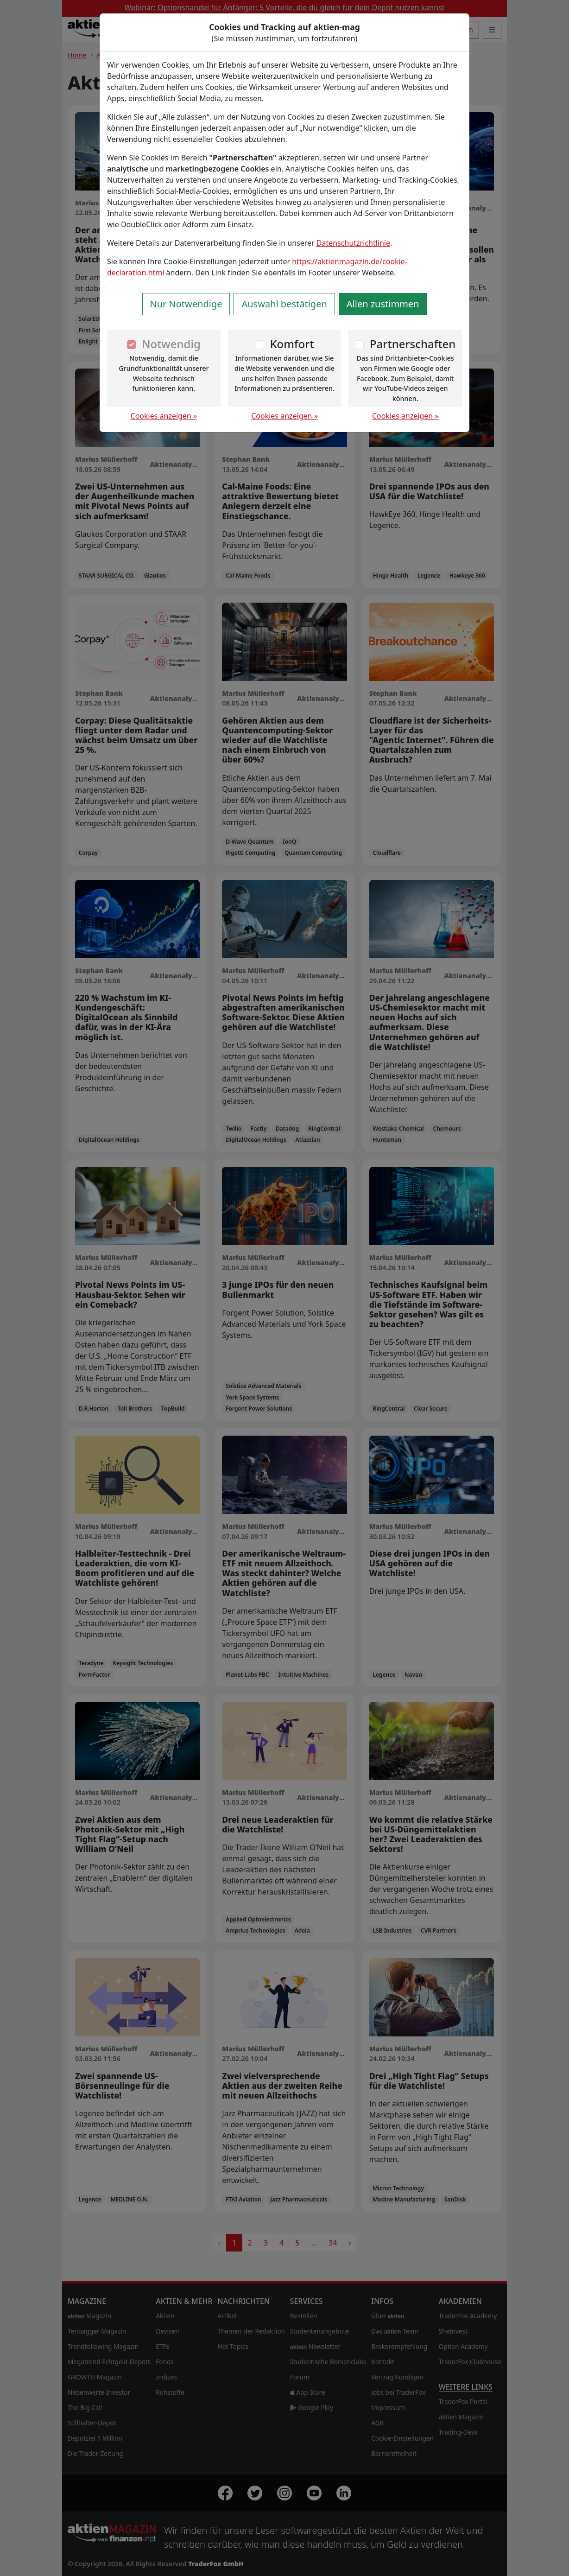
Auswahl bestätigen (284, 304)
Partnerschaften (413, 343)
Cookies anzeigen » (164, 416)
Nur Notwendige (186, 304)
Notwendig (171, 343)
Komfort (292, 343)
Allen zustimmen (383, 304)
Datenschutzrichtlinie (353, 243)
